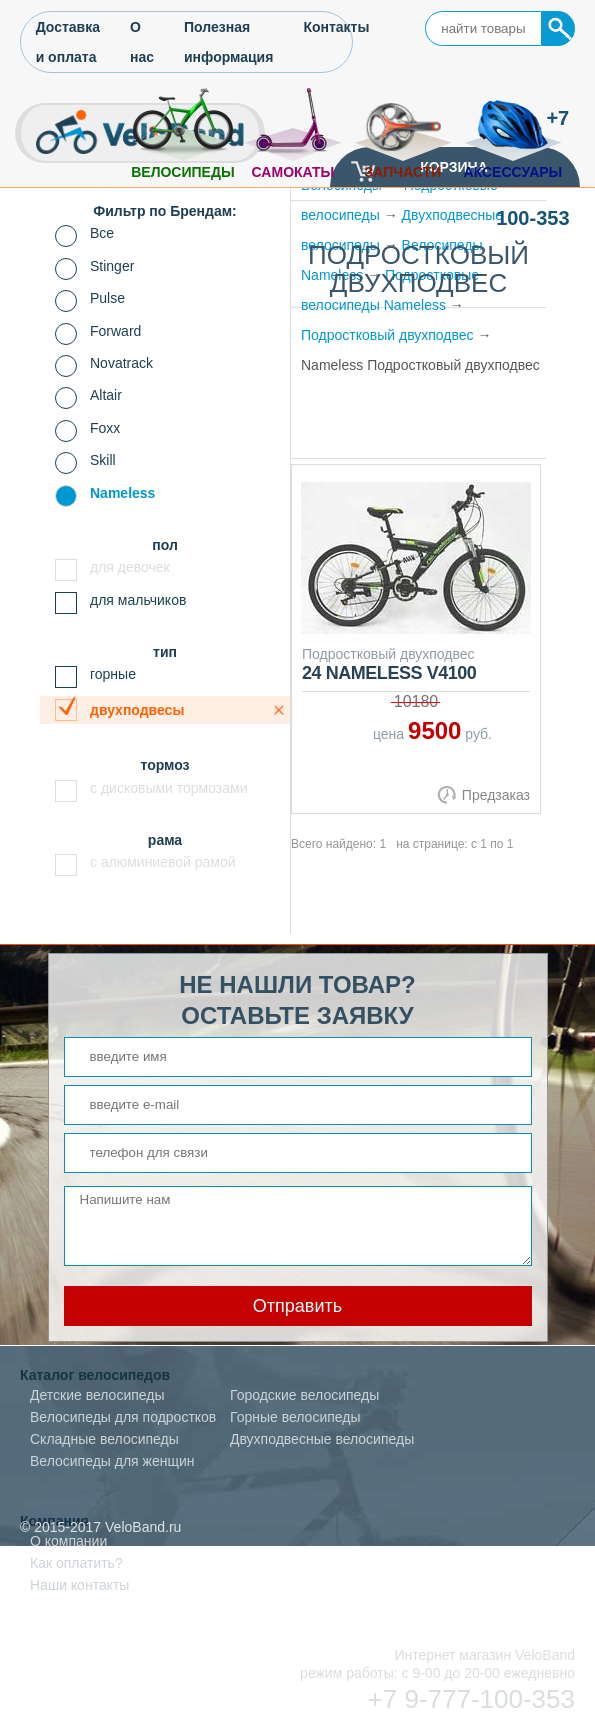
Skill (103, 460)
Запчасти (403, 172)
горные (113, 674)
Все (102, 233)
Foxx (105, 428)
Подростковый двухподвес (387, 335)
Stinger (112, 266)
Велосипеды (182, 172)
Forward (115, 331)
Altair (106, 395)
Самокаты (293, 172)
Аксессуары (513, 172)
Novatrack (121, 363)
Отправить (297, 1306)
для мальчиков (138, 600)
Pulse (107, 298)
